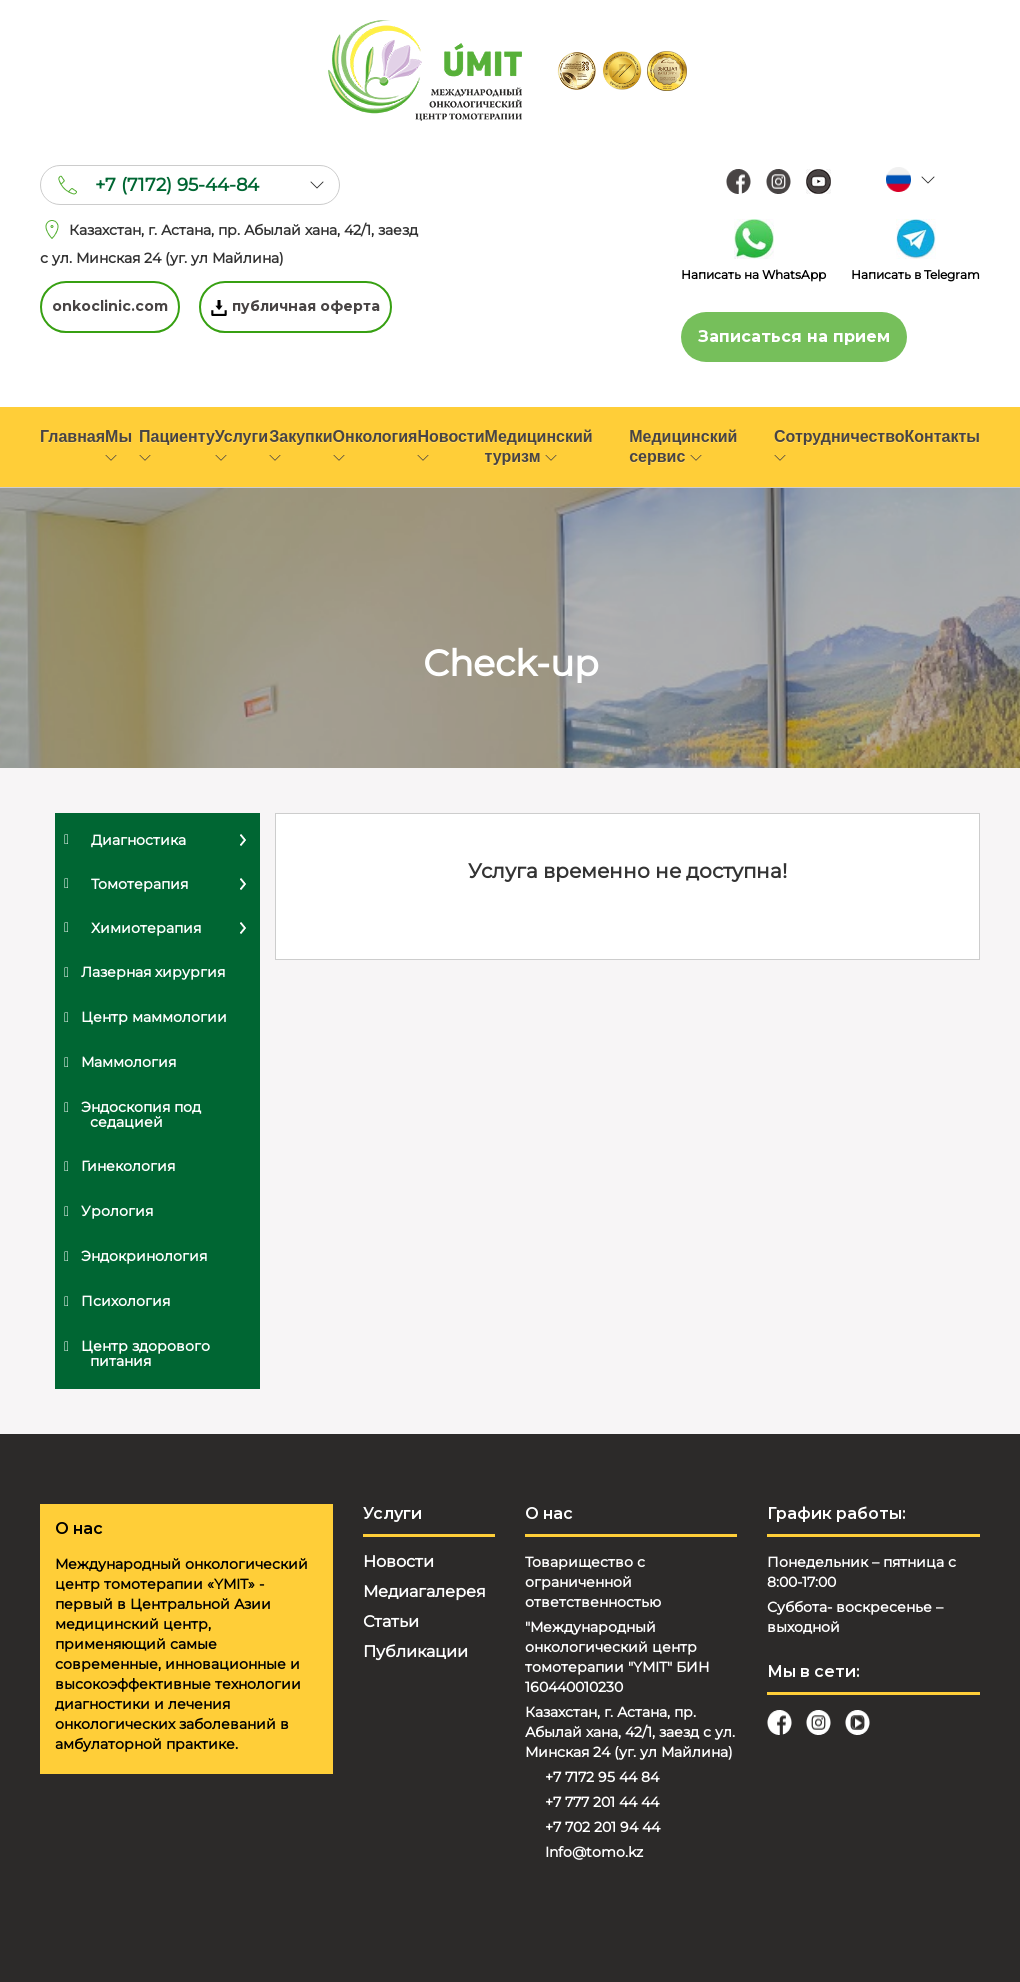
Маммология (128, 1062)
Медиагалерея (424, 1591)
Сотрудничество (839, 445)
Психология (125, 1301)
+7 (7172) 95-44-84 (177, 185)
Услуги (241, 445)
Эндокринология (144, 1256)
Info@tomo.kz (594, 1852)
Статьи (391, 1621)
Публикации (415, 1651)
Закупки (300, 445)
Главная (72, 436)
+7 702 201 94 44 (602, 1827)
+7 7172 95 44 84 (602, 1777)
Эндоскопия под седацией (141, 1114)
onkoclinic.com (110, 307)
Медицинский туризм (539, 446)
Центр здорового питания (145, 1353)
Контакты (942, 436)
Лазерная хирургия (153, 972)
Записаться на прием (794, 336)
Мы (118, 445)
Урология (117, 1211)
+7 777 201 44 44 (602, 1802)
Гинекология (128, 1166)
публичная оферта (296, 307)
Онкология (375, 445)
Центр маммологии (154, 1017)
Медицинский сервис (683, 446)
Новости (450, 445)
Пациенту (177, 445)
